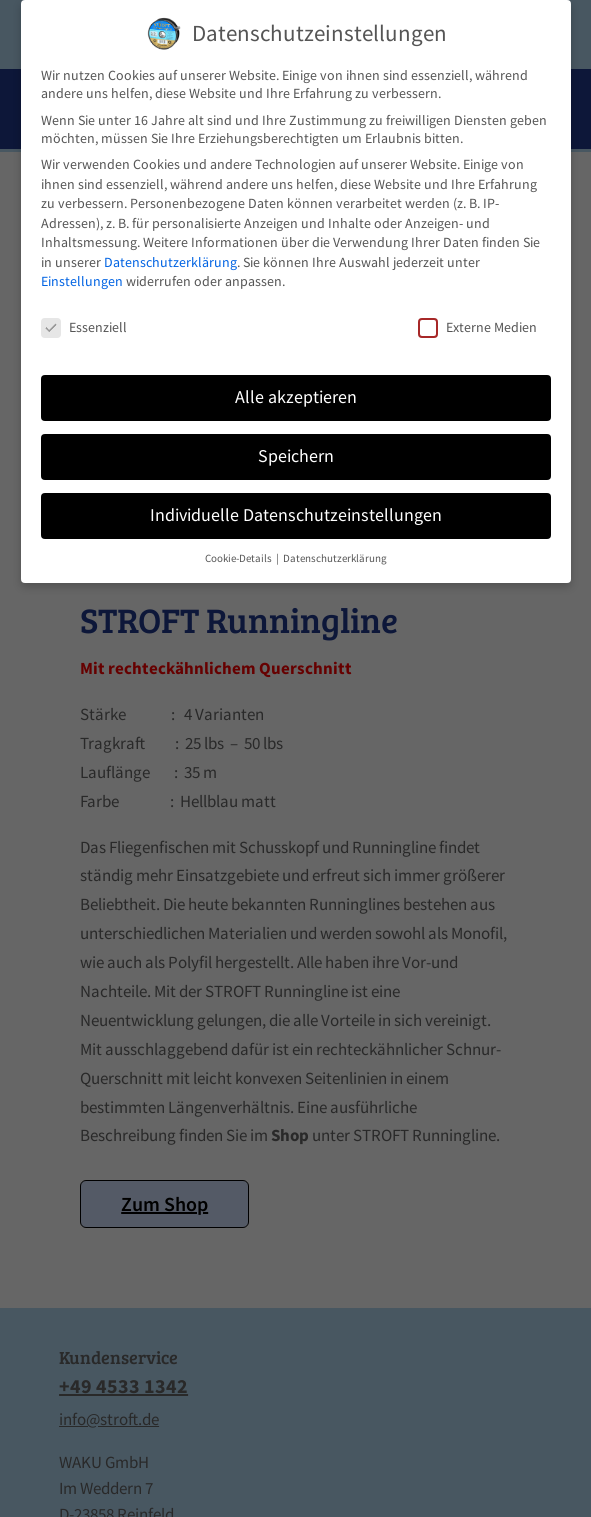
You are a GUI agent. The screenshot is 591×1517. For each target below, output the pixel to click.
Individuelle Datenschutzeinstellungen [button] (296, 515)
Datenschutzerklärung (170, 262)
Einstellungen (82, 281)
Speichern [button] (296, 456)
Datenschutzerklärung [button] (335, 558)
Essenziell (84, 327)
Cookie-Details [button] (239, 558)
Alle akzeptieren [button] (296, 397)
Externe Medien (477, 327)
